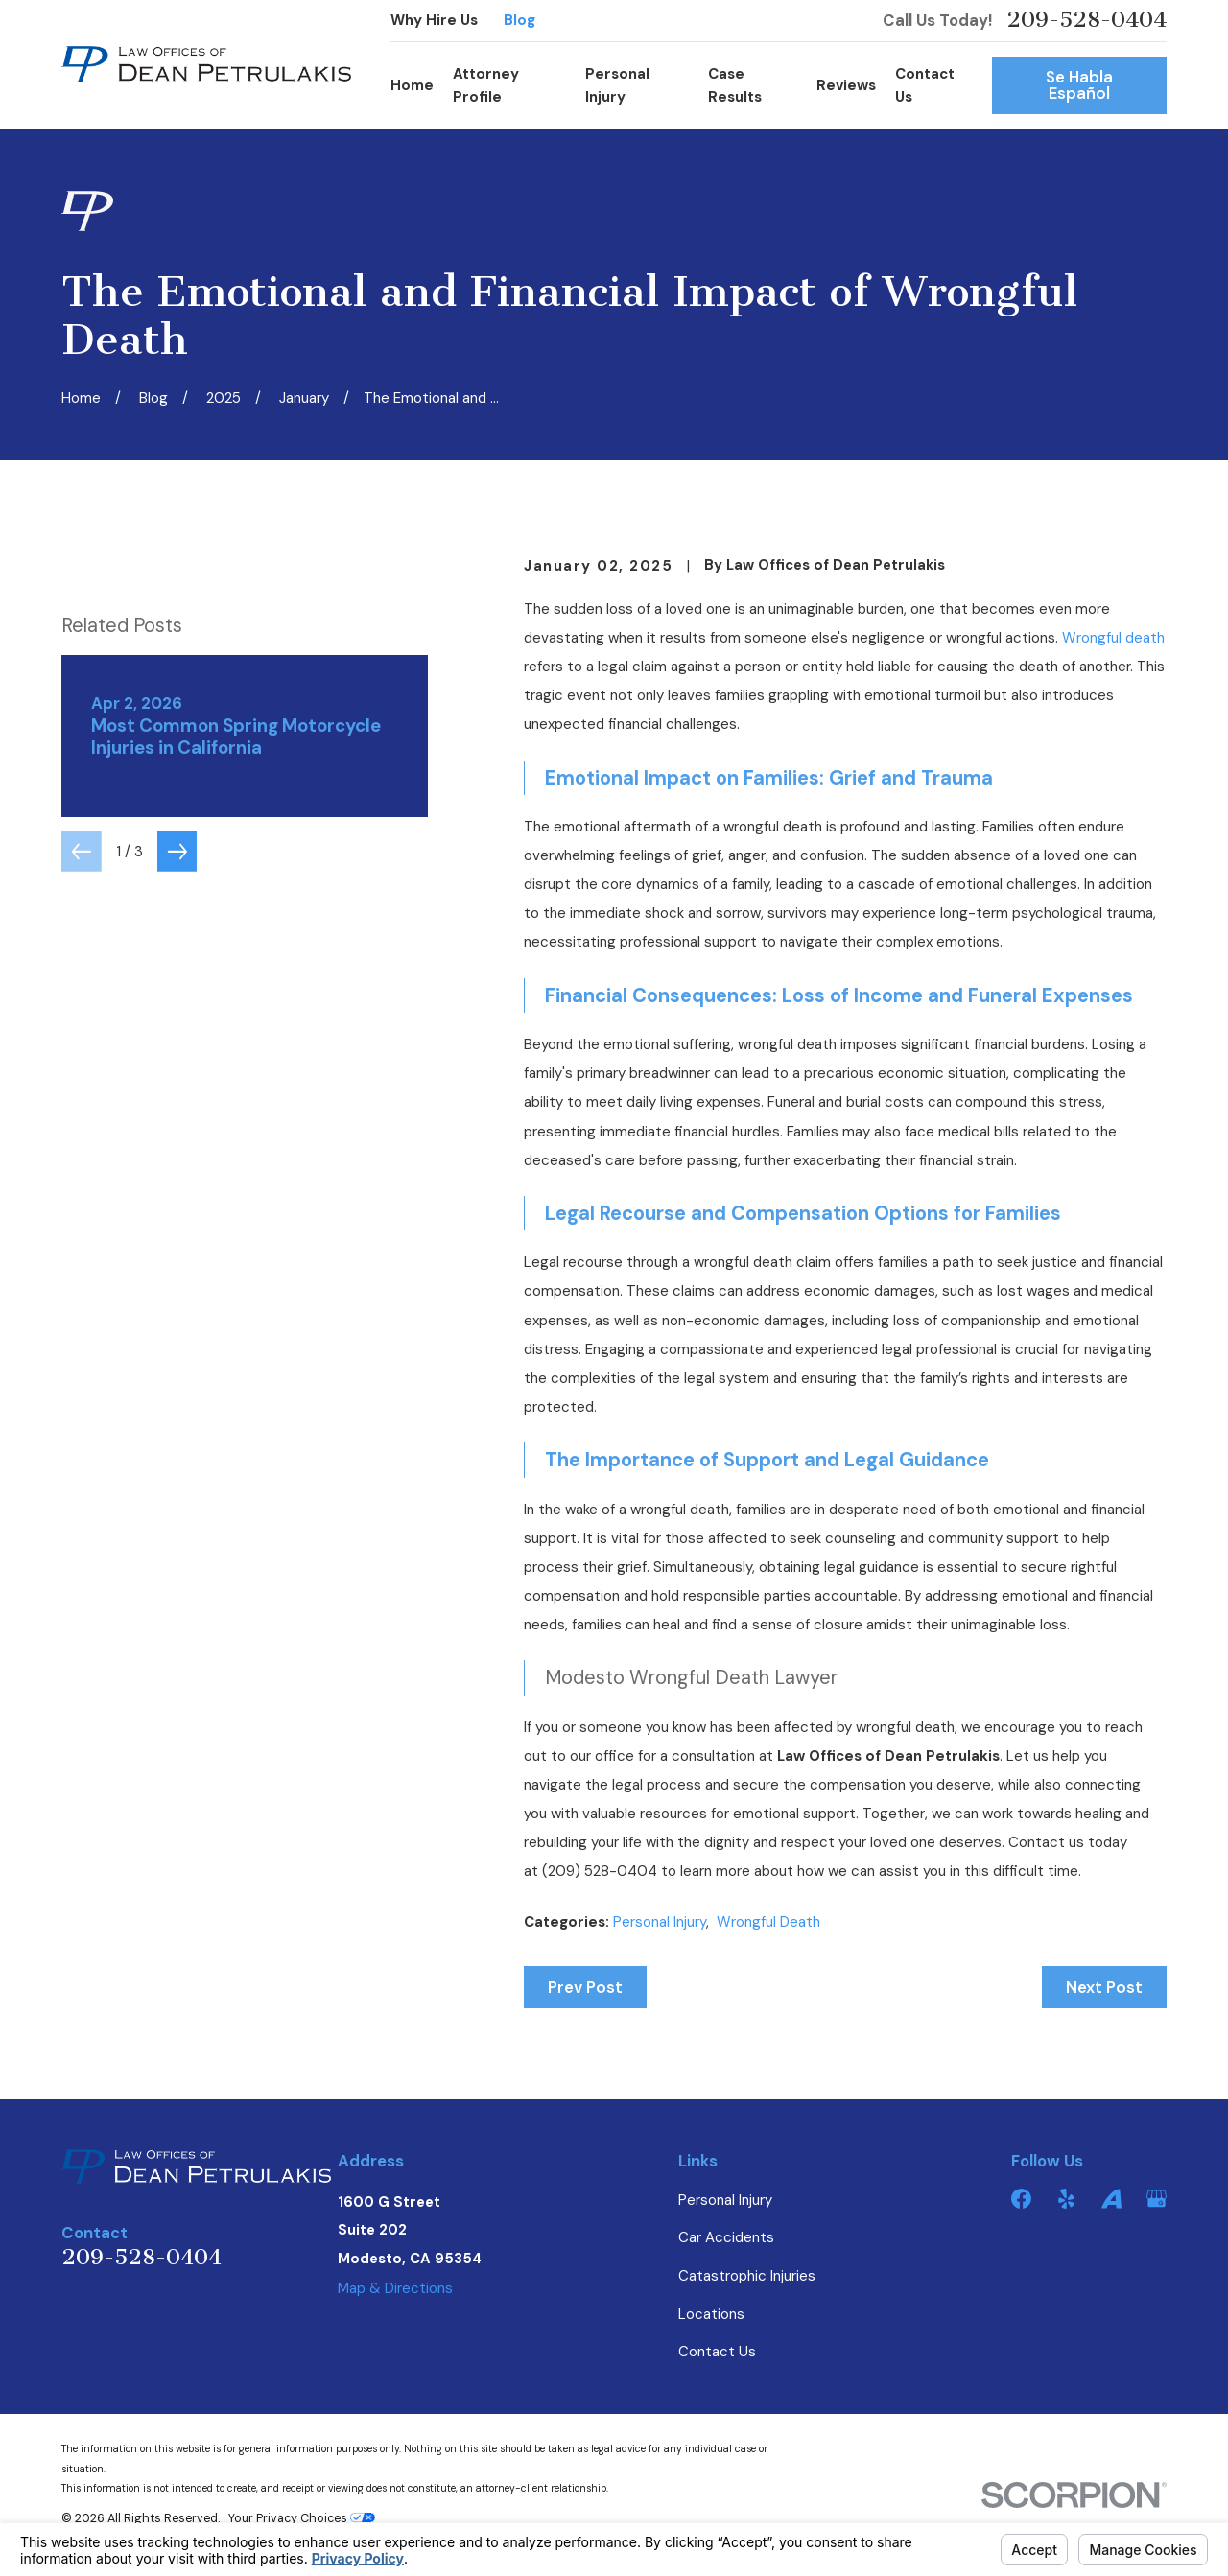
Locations (711, 2314)
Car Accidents (726, 2237)
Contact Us (717, 2351)
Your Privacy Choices (301, 2518)
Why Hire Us (434, 20)
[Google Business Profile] (1156, 2199)
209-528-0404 (1086, 21)
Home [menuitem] (412, 85)
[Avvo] (1111, 2199)
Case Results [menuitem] (735, 85)
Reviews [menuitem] (846, 85)
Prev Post (585, 1987)
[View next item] (177, 1038)
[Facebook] (1021, 2199)
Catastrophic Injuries (746, 2275)
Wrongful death (1113, 637)
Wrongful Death (768, 1922)
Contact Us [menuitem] (925, 85)
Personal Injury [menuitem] (617, 85)
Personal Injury (659, 1922)
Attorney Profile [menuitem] (486, 85)
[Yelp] (1066, 2199)
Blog (519, 20)
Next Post (1104, 1987)
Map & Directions (395, 2288)
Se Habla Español (1079, 85)
